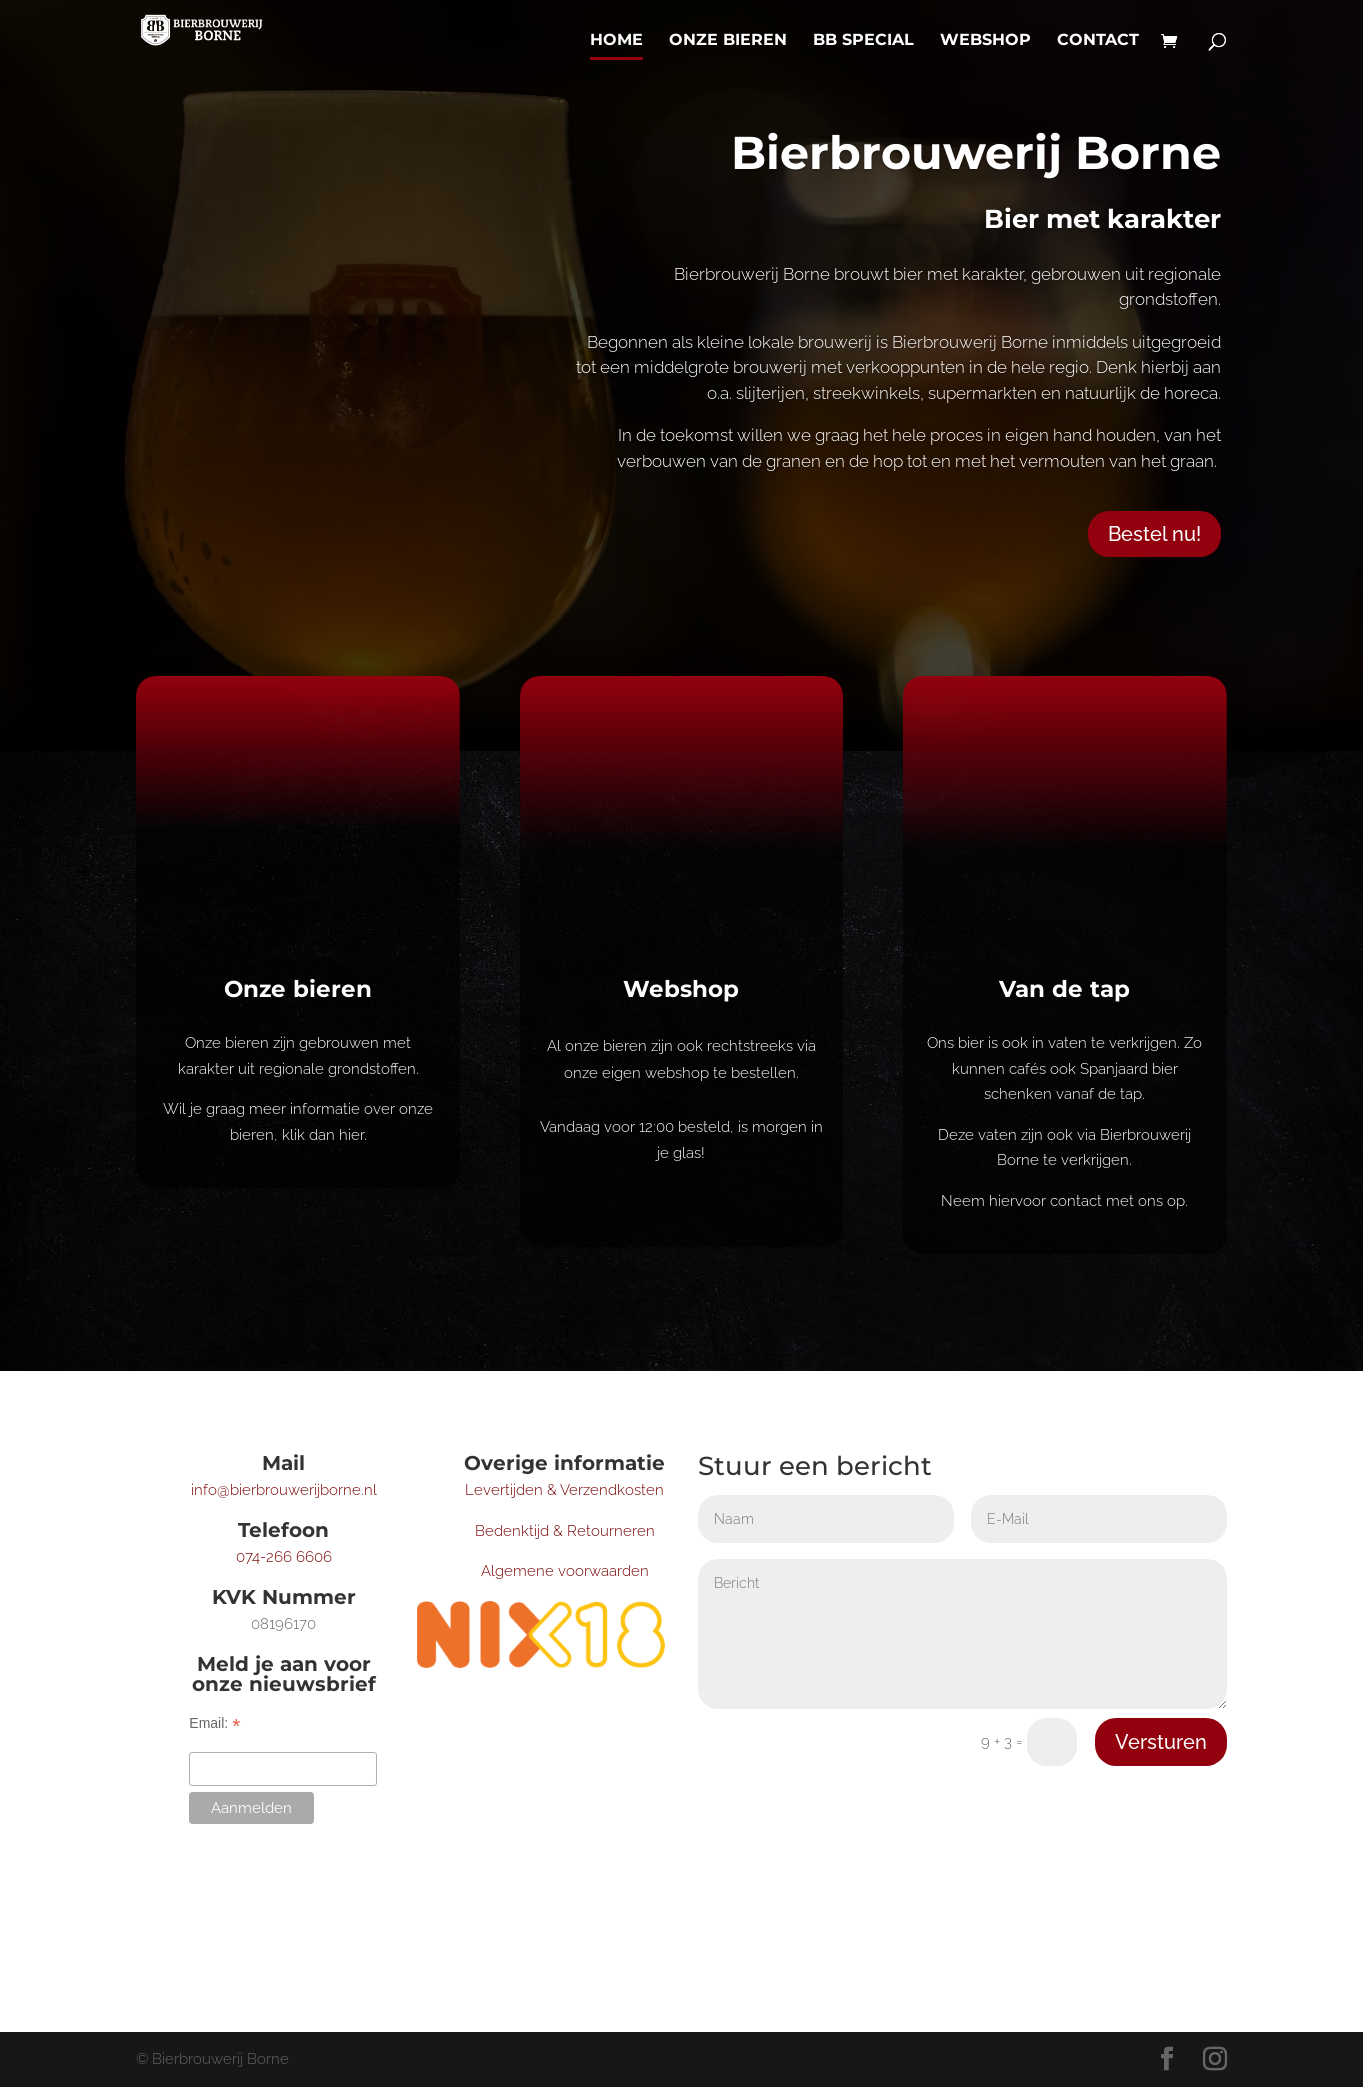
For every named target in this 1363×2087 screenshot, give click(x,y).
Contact (1098, 41)
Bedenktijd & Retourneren (565, 1531)
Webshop (985, 41)
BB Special (863, 41)
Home (616, 41)
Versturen (1161, 1742)
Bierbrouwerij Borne (976, 152)
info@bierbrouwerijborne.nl (284, 1490)
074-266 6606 (284, 1557)
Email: (214, 1723)
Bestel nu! (1154, 534)
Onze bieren (728, 41)
